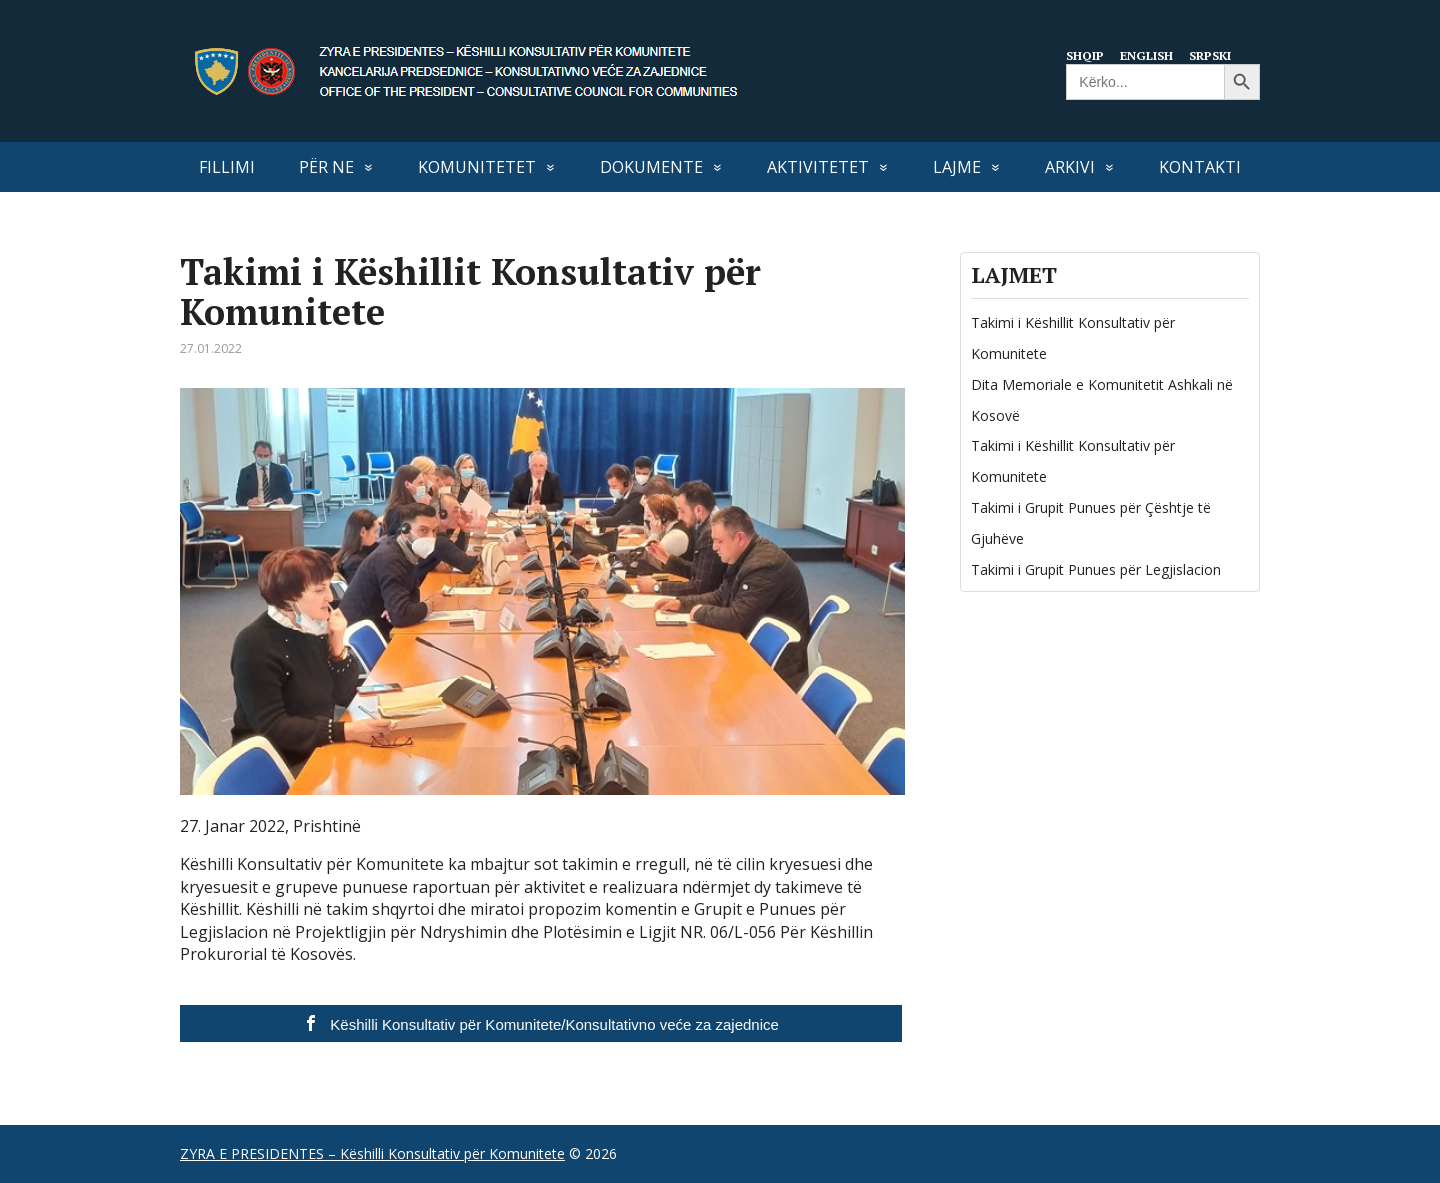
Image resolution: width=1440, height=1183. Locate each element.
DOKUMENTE (651, 167)
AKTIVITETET (818, 167)
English (1151, 55)
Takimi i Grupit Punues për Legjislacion (1096, 569)
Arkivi (1070, 167)
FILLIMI (227, 167)
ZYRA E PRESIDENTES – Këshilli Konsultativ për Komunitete (372, 1153)
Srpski (1218, 55)
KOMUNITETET (477, 167)
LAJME (957, 167)
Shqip (1086, 55)
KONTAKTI (1200, 167)
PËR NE (326, 167)
